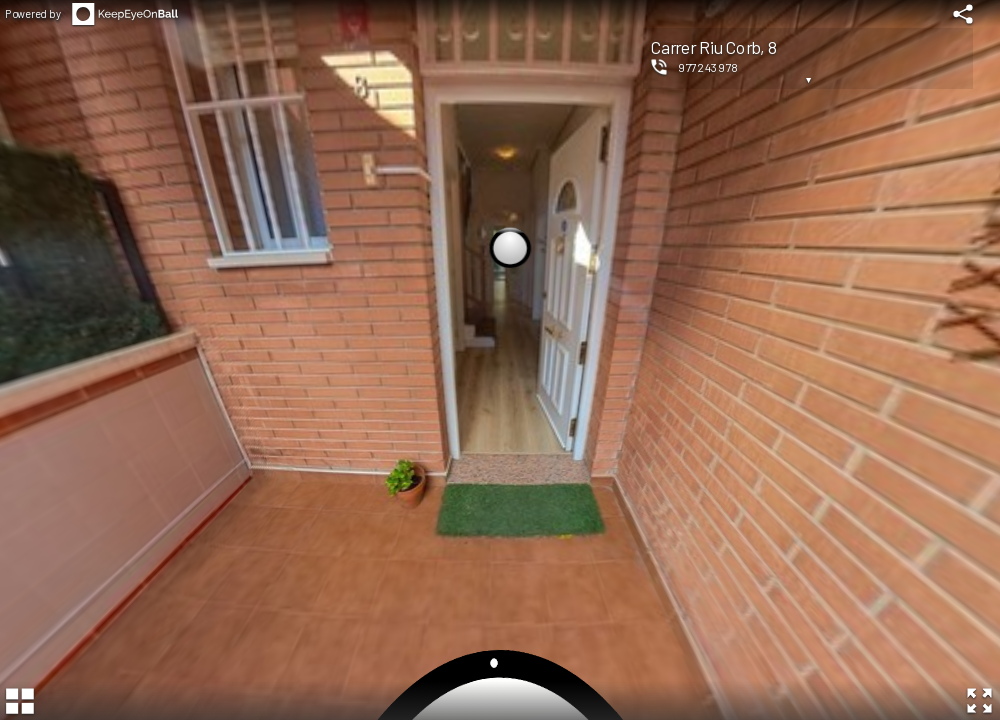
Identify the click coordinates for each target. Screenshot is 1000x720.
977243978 (708, 67)
